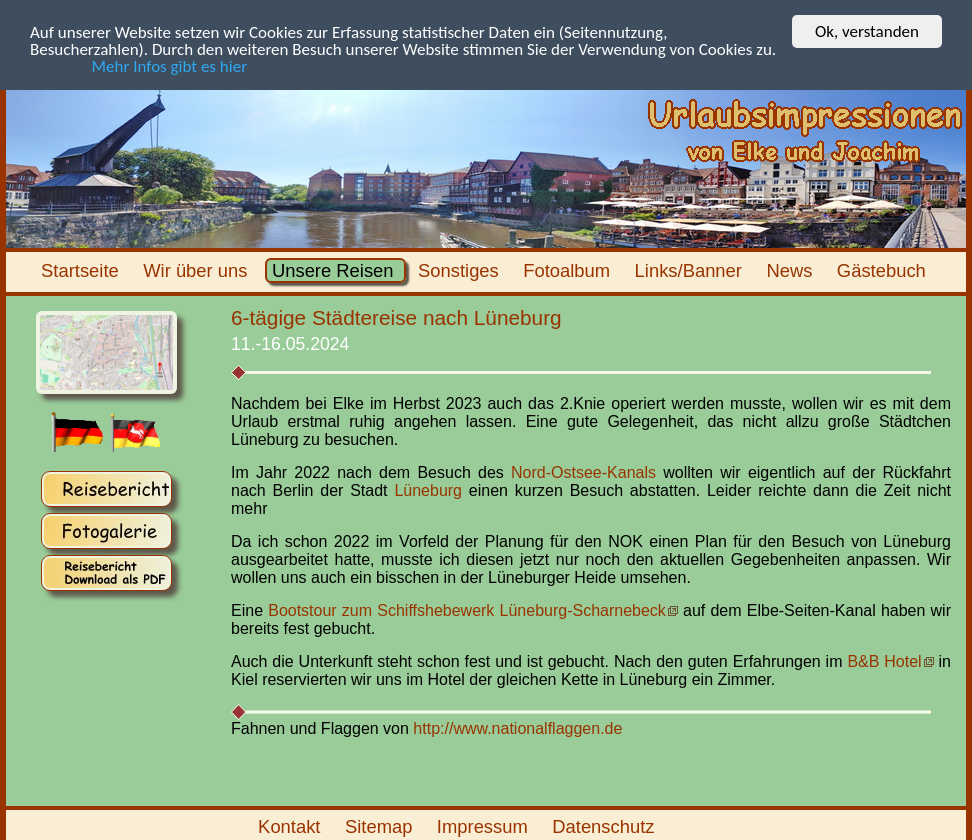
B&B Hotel (884, 661)
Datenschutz (606, 826)
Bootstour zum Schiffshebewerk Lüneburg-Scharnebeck (467, 610)
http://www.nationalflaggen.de (517, 727)
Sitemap (381, 826)
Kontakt (292, 826)
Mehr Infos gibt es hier (138, 65)
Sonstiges (461, 270)
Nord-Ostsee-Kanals (583, 472)
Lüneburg (428, 490)
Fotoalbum (569, 270)
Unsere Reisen (335, 270)
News (791, 270)
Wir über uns (198, 270)
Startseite (82, 270)
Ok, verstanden (867, 31)
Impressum (485, 826)
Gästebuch (884, 270)
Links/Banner (690, 270)
